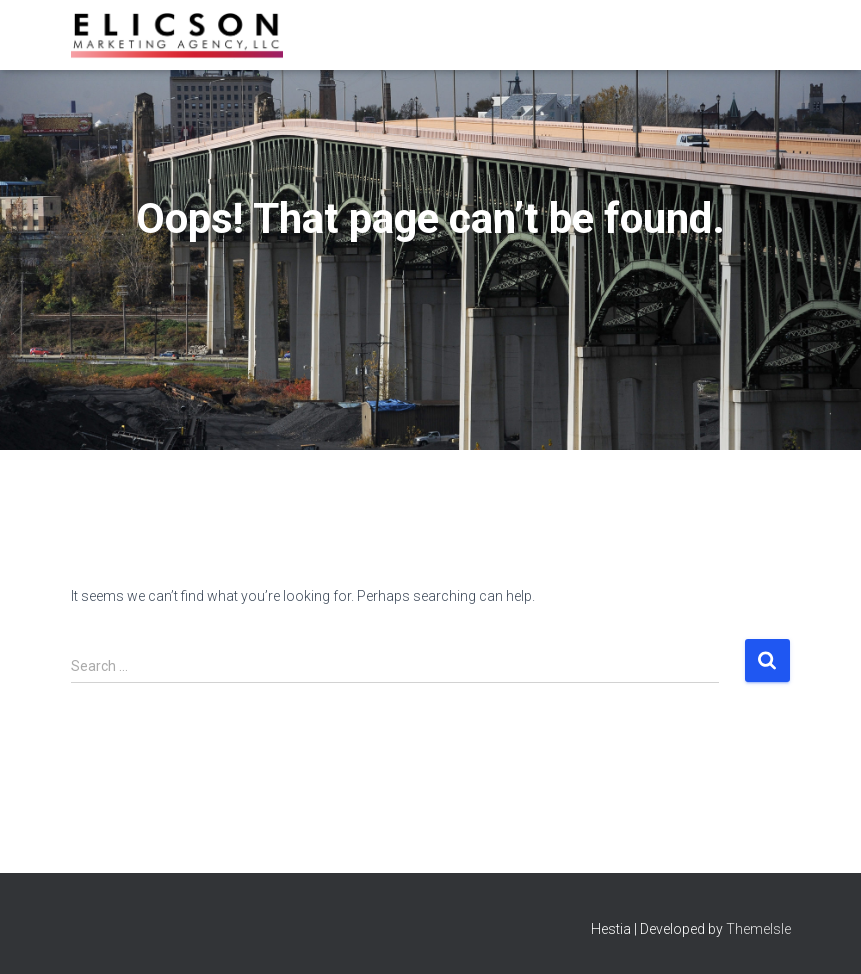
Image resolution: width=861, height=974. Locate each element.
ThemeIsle (758, 929)
